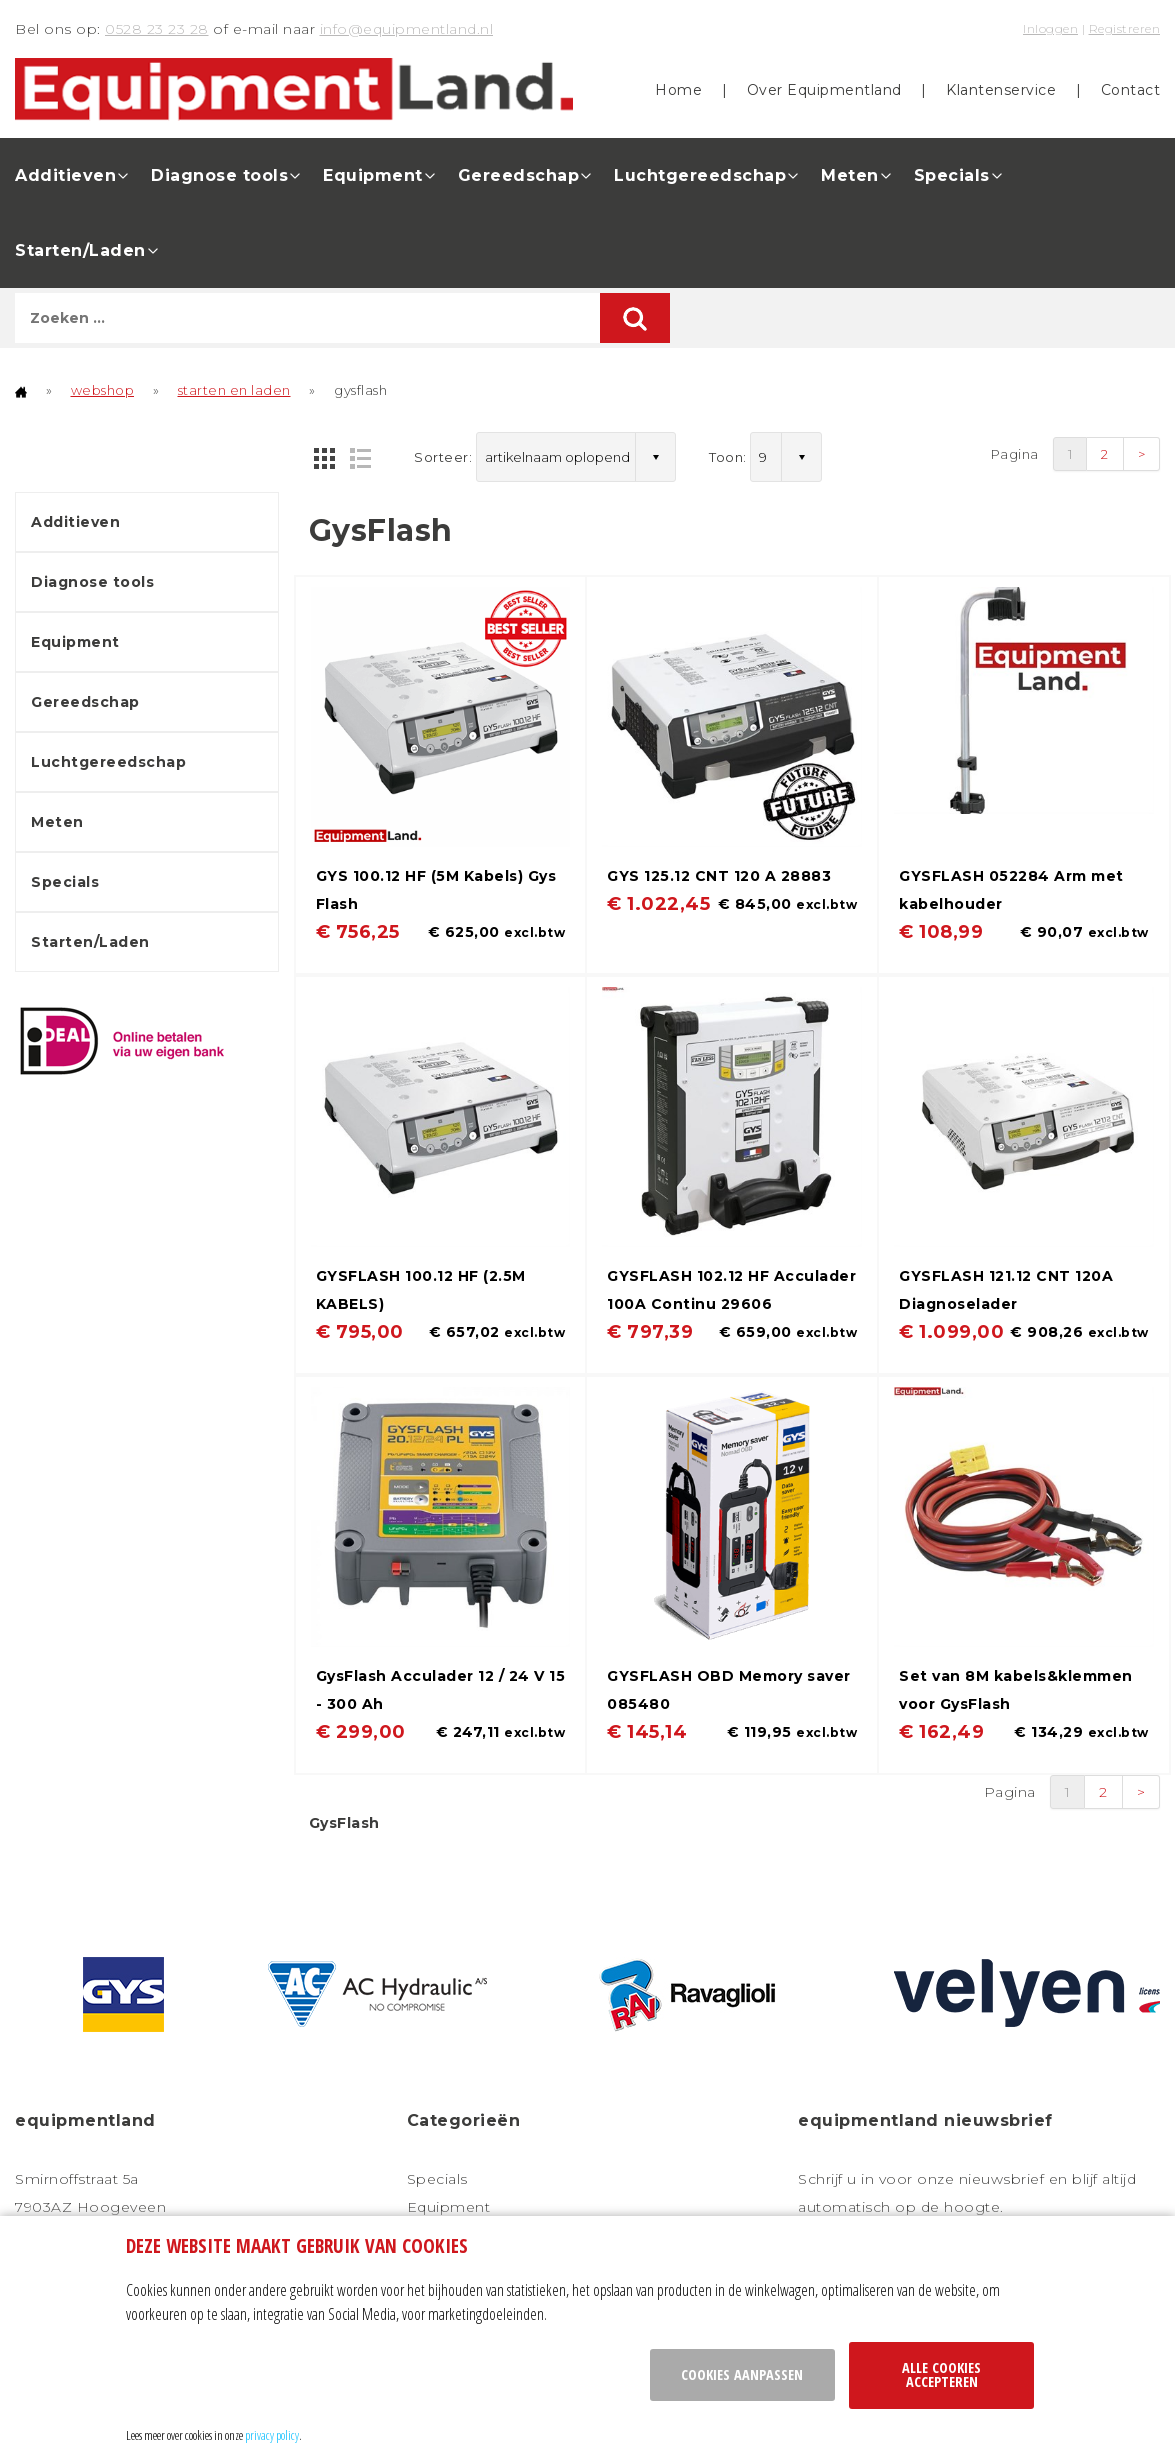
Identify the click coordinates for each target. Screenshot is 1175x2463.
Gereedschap (519, 175)
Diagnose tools (219, 175)
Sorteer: (443, 457)
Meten (850, 175)
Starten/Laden (80, 250)
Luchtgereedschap (700, 175)
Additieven (65, 175)
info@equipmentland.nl (407, 29)
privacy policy (272, 2435)
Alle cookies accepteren (941, 2374)
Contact (1131, 90)
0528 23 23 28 (157, 29)
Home (678, 90)
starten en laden (234, 390)
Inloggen (1050, 28)
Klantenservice (1001, 90)
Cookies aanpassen (742, 2374)
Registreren (1125, 28)
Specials (952, 175)
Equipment (373, 175)
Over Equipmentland (824, 90)
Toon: (728, 457)
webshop (103, 390)
